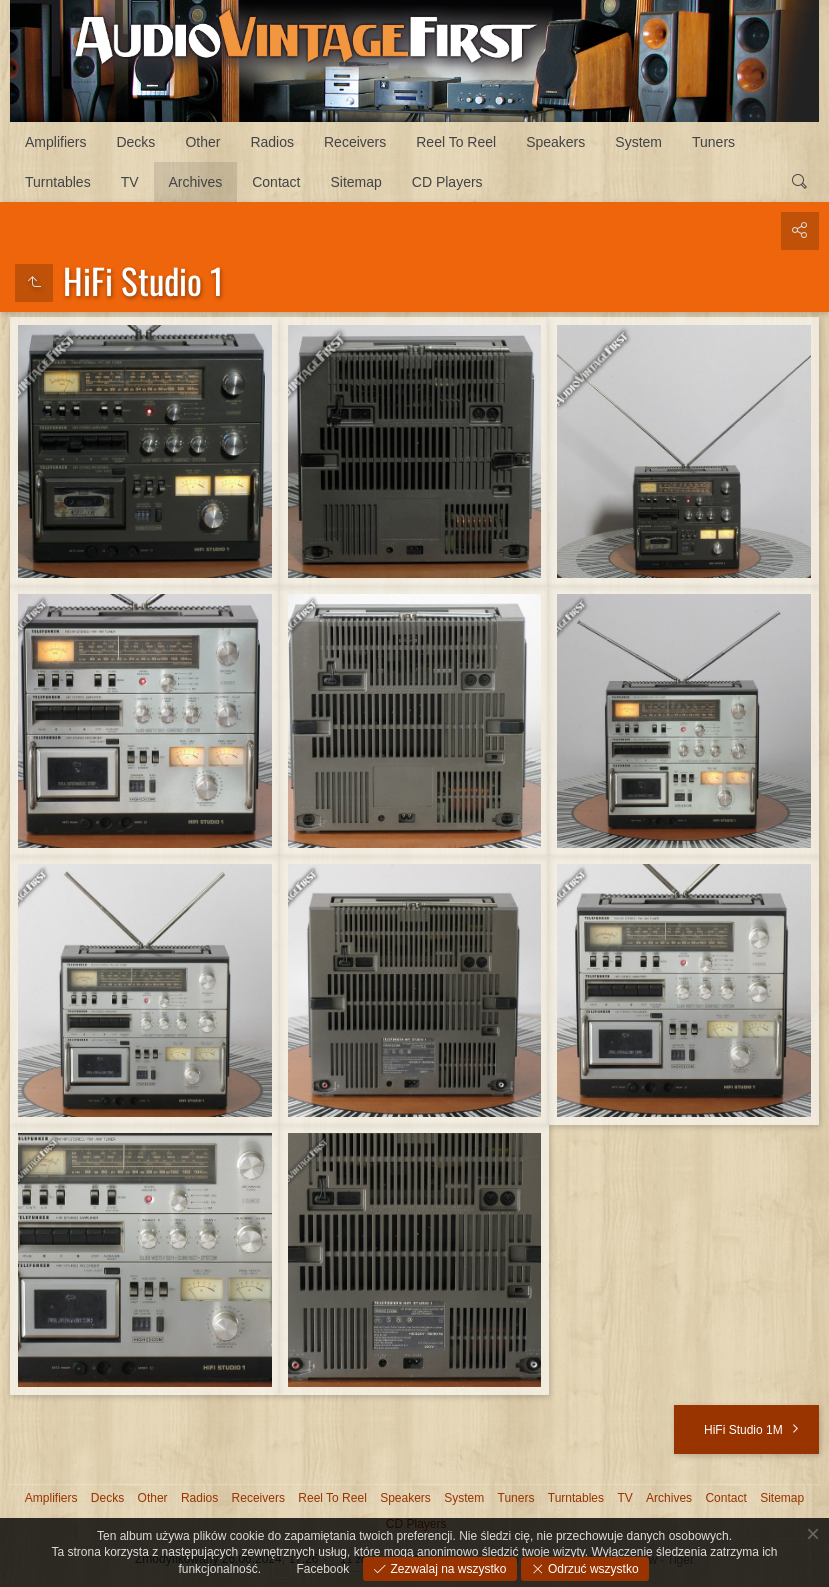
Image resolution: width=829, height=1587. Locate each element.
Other (202, 142)
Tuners (713, 142)
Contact (276, 182)
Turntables (58, 182)
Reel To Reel (456, 142)
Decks (135, 142)
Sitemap (355, 182)
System (638, 142)
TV (130, 182)
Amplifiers (55, 142)
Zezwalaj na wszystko (446, 1569)
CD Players (447, 182)
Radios (272, 142)
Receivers (355, 142)
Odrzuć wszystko (592, 1569)
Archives (196, 182)
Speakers (555, 142)
